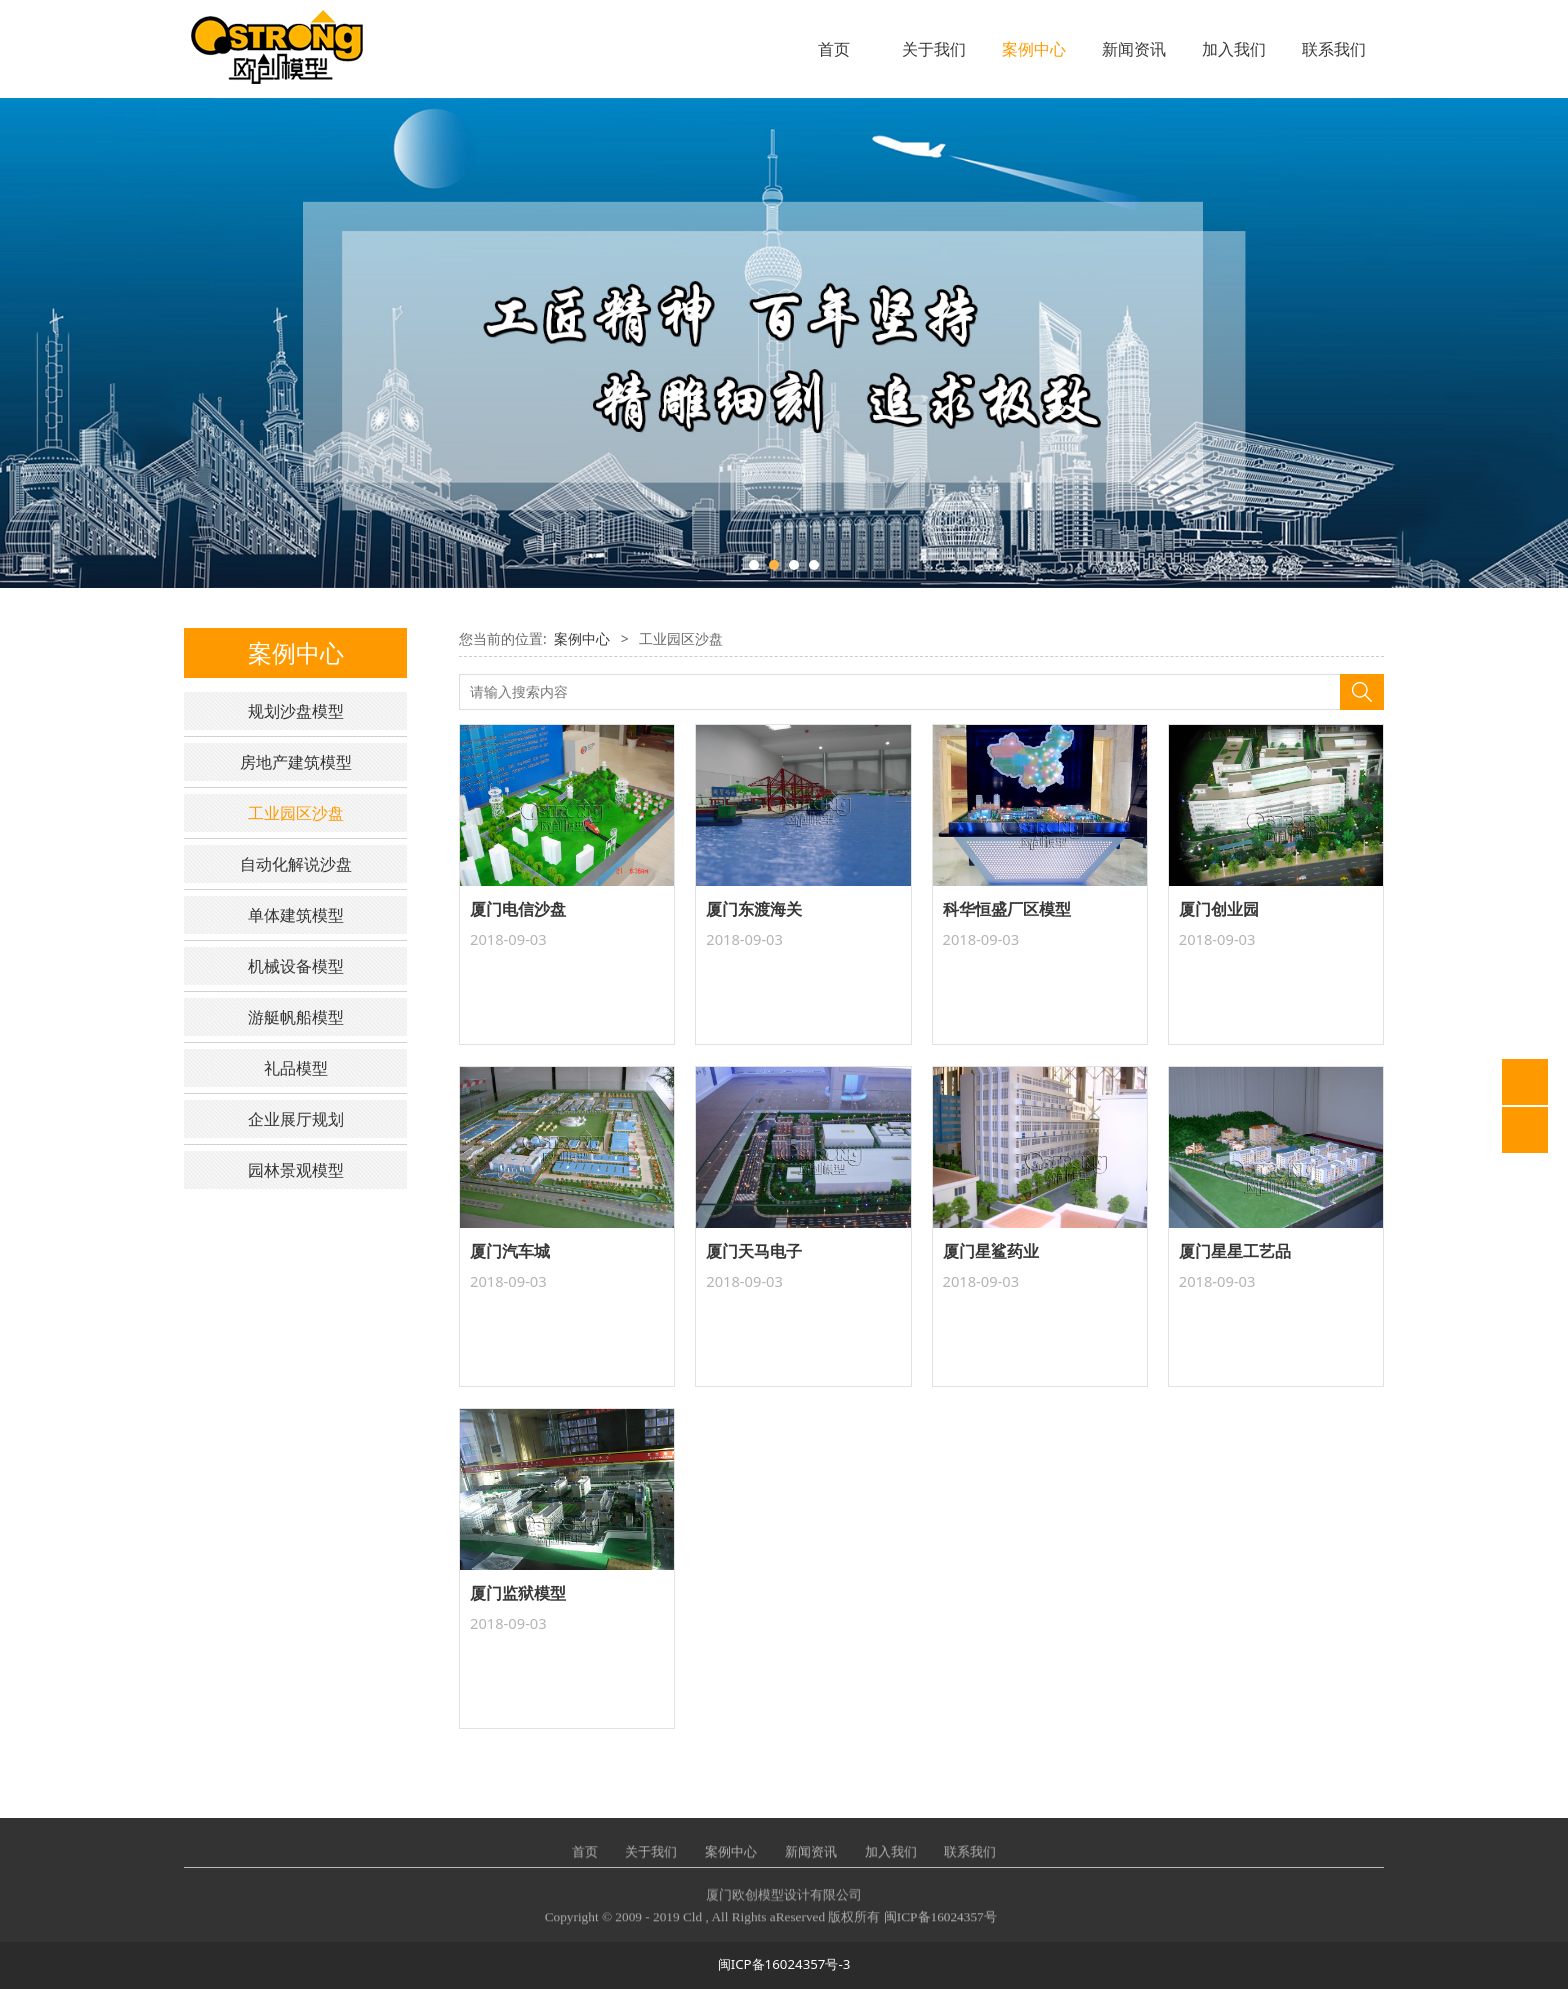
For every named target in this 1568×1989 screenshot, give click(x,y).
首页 (834, 49)
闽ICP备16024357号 (940, 1928)
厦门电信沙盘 (518, 909)
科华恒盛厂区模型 (1007, 909)
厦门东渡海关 (754, 909)
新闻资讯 (1134, 49)
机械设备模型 (296, 966)
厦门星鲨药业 (991, 1251)
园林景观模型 (296, 1170)
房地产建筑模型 (296, 762)
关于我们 (934, 49)
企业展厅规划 (296, 1119)
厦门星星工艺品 (1235, 1251)
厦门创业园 (1219, 909)
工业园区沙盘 (296, 813)
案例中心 (1034, 49)
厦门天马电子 (754, 1251)
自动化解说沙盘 (296, 864)
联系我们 (1334, 49)
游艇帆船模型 (296, 1017)
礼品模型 (296, 1068)
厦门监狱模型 (518, 1593)
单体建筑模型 (296, 915)
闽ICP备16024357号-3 (784, 1964)
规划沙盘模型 (296, 711)
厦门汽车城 (510, 1251)
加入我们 (1234, 49)
